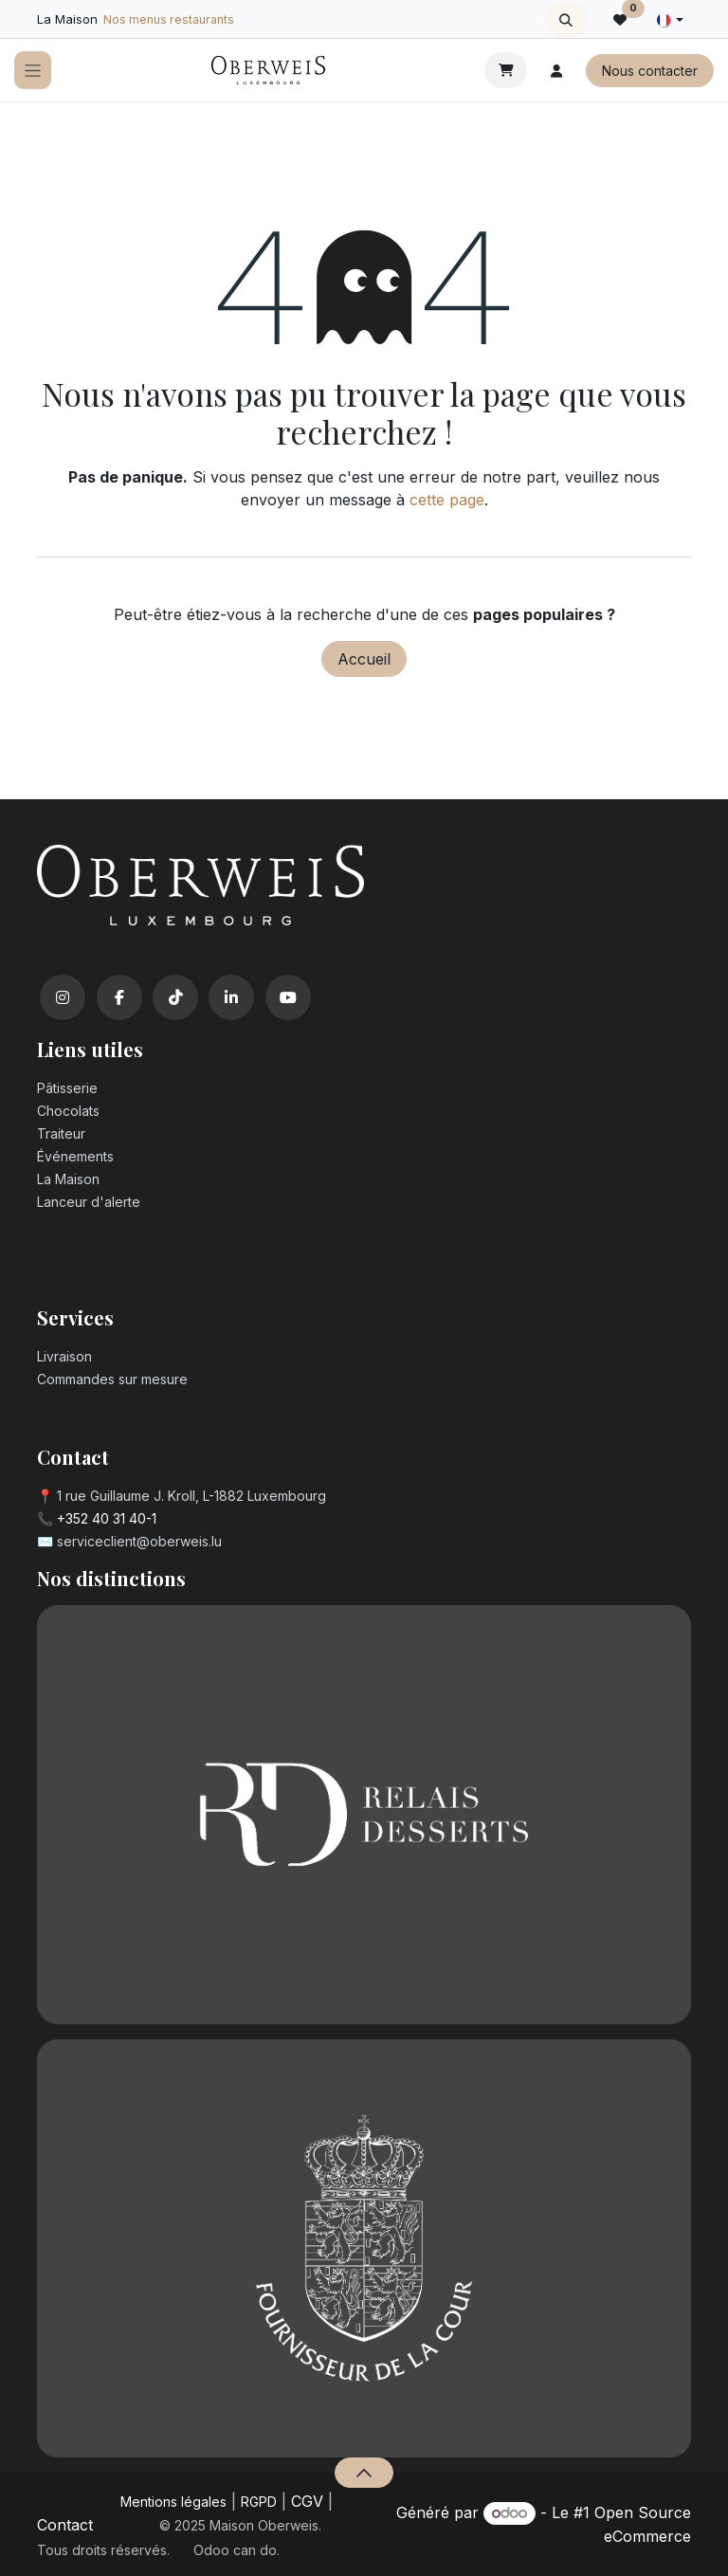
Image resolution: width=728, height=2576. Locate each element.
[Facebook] (119, 997)
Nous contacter (650, 71)
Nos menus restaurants (168, 19)
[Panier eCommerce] (505, 70)
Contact (65, 2524)
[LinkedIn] (231, 997)
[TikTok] (175, 997)
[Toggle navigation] (32, 70)
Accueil (364, 658)
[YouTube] (288, 997)
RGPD (259, 2502)
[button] (566, 20)
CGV (307, 2501)
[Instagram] (62, 997)
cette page (447, 499)
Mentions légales (173, 2502)
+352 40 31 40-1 (106, 1518)
